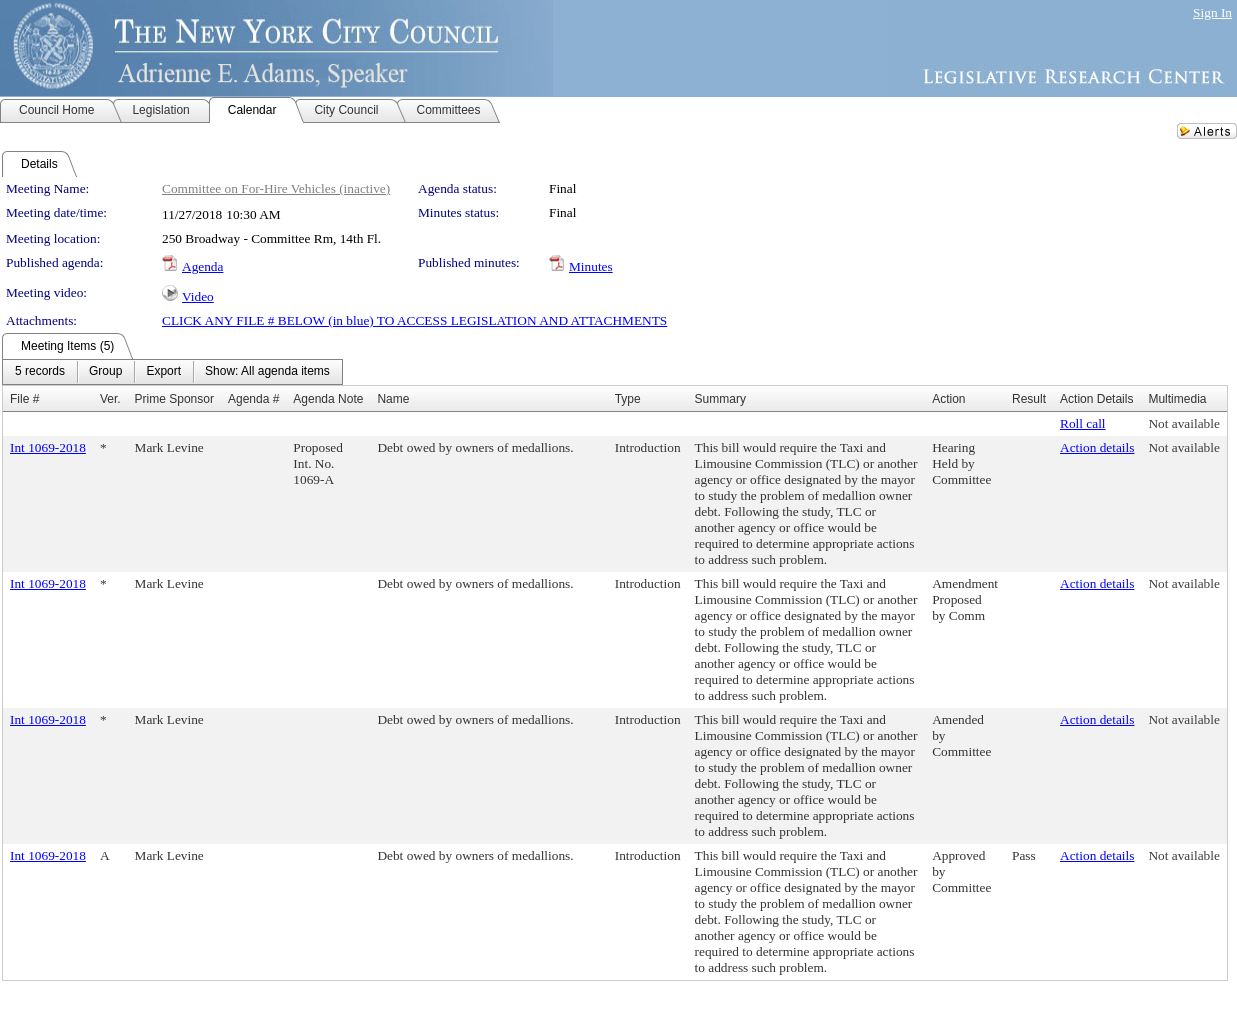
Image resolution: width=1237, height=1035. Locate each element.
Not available (1183, 423)
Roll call (1083, 423)
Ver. (110, 399)
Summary (720, 399)
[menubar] (172, 372)
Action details (1097, 447)
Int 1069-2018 (48, 447)
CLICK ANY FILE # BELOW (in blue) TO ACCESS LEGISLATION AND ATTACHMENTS (414, 320)
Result (1029, 399)
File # (24, 399)
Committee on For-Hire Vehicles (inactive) (276, 188)
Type (628, 399)
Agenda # (253, 399)
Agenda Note (328, 399)
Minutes (591, 266)
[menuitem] (40, 372)
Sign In (1212, 12)
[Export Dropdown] (163, 372)
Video (198, 296)
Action (948, 399)
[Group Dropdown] (105, 372)
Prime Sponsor (174, 399)
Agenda (202, 266)
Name (393, 399)
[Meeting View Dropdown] (267, 372)
